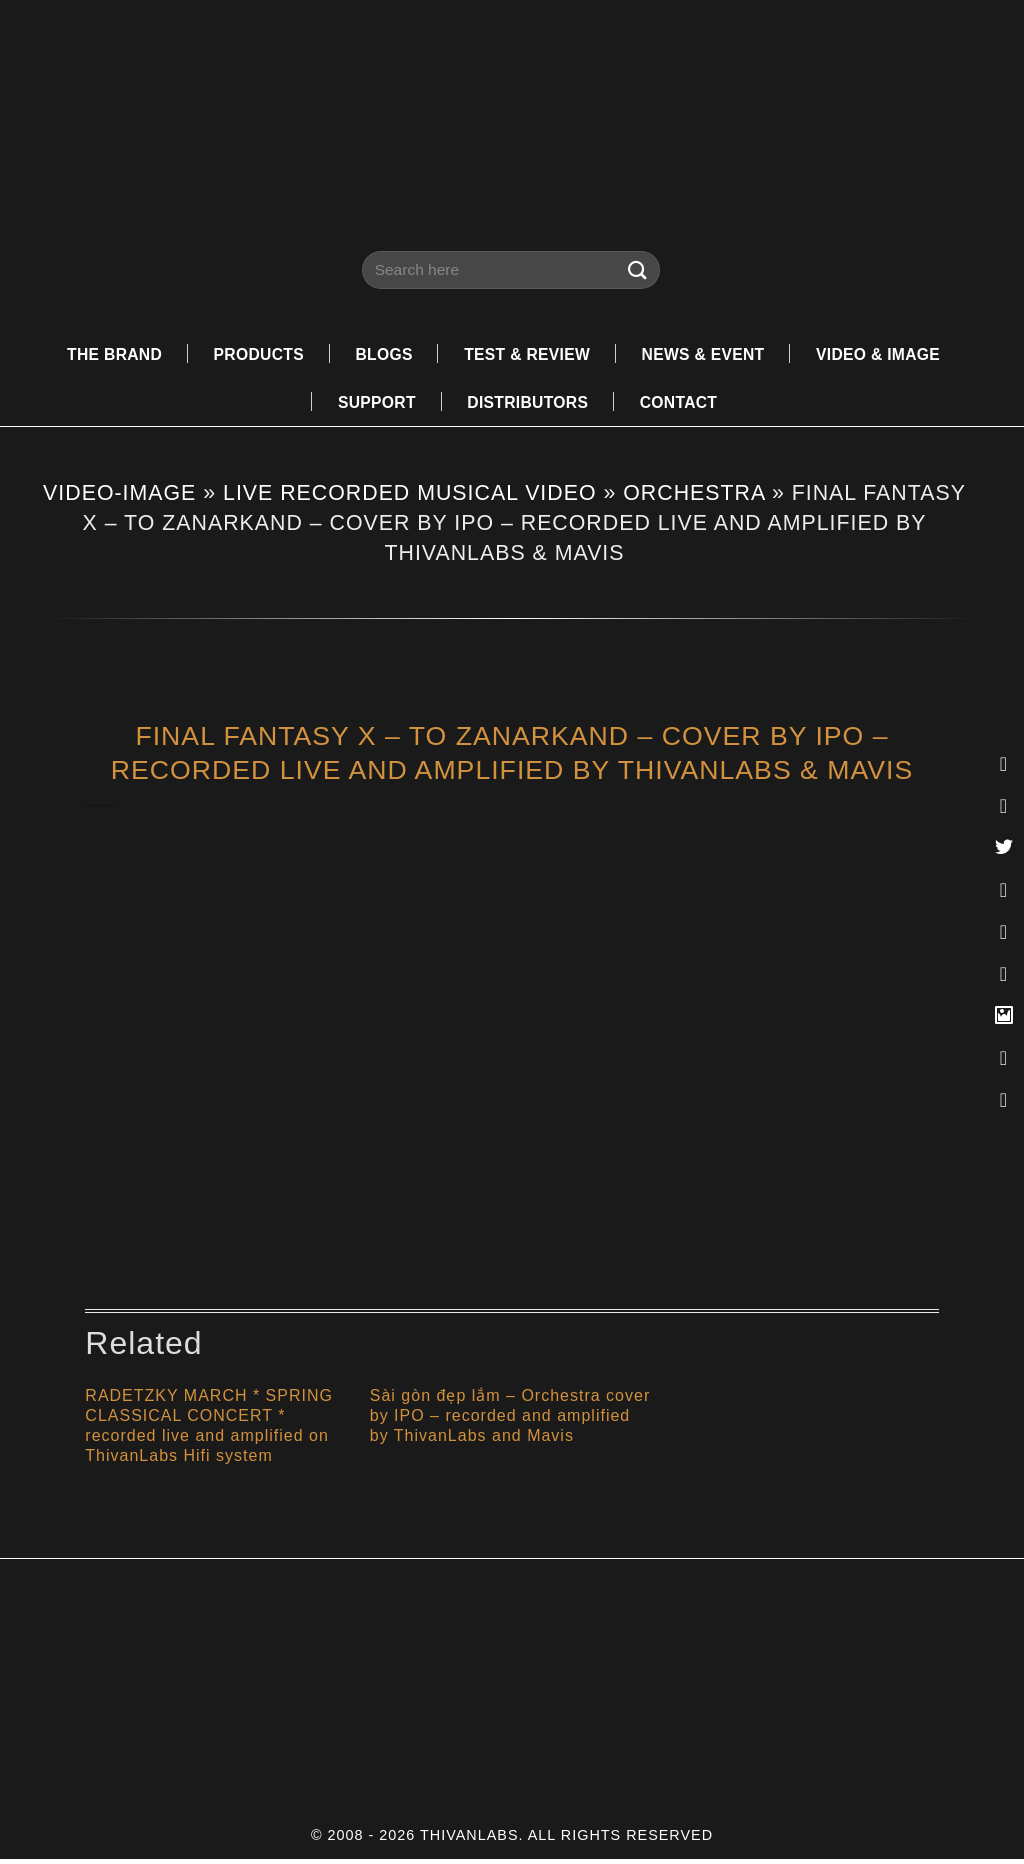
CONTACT (683, 404)
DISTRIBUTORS (527, 404)
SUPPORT (372, 404)
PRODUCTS (250, 354)
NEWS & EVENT (708, 354)
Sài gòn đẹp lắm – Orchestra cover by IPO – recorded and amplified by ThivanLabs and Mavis (510, 1420)
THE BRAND (100, 354)
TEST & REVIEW (525, 354)
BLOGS (378, 354)
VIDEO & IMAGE (890, 354)
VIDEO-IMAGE (119, 497)
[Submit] (638, 269)
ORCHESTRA (694, 497)
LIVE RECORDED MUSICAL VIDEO (409, 497)
